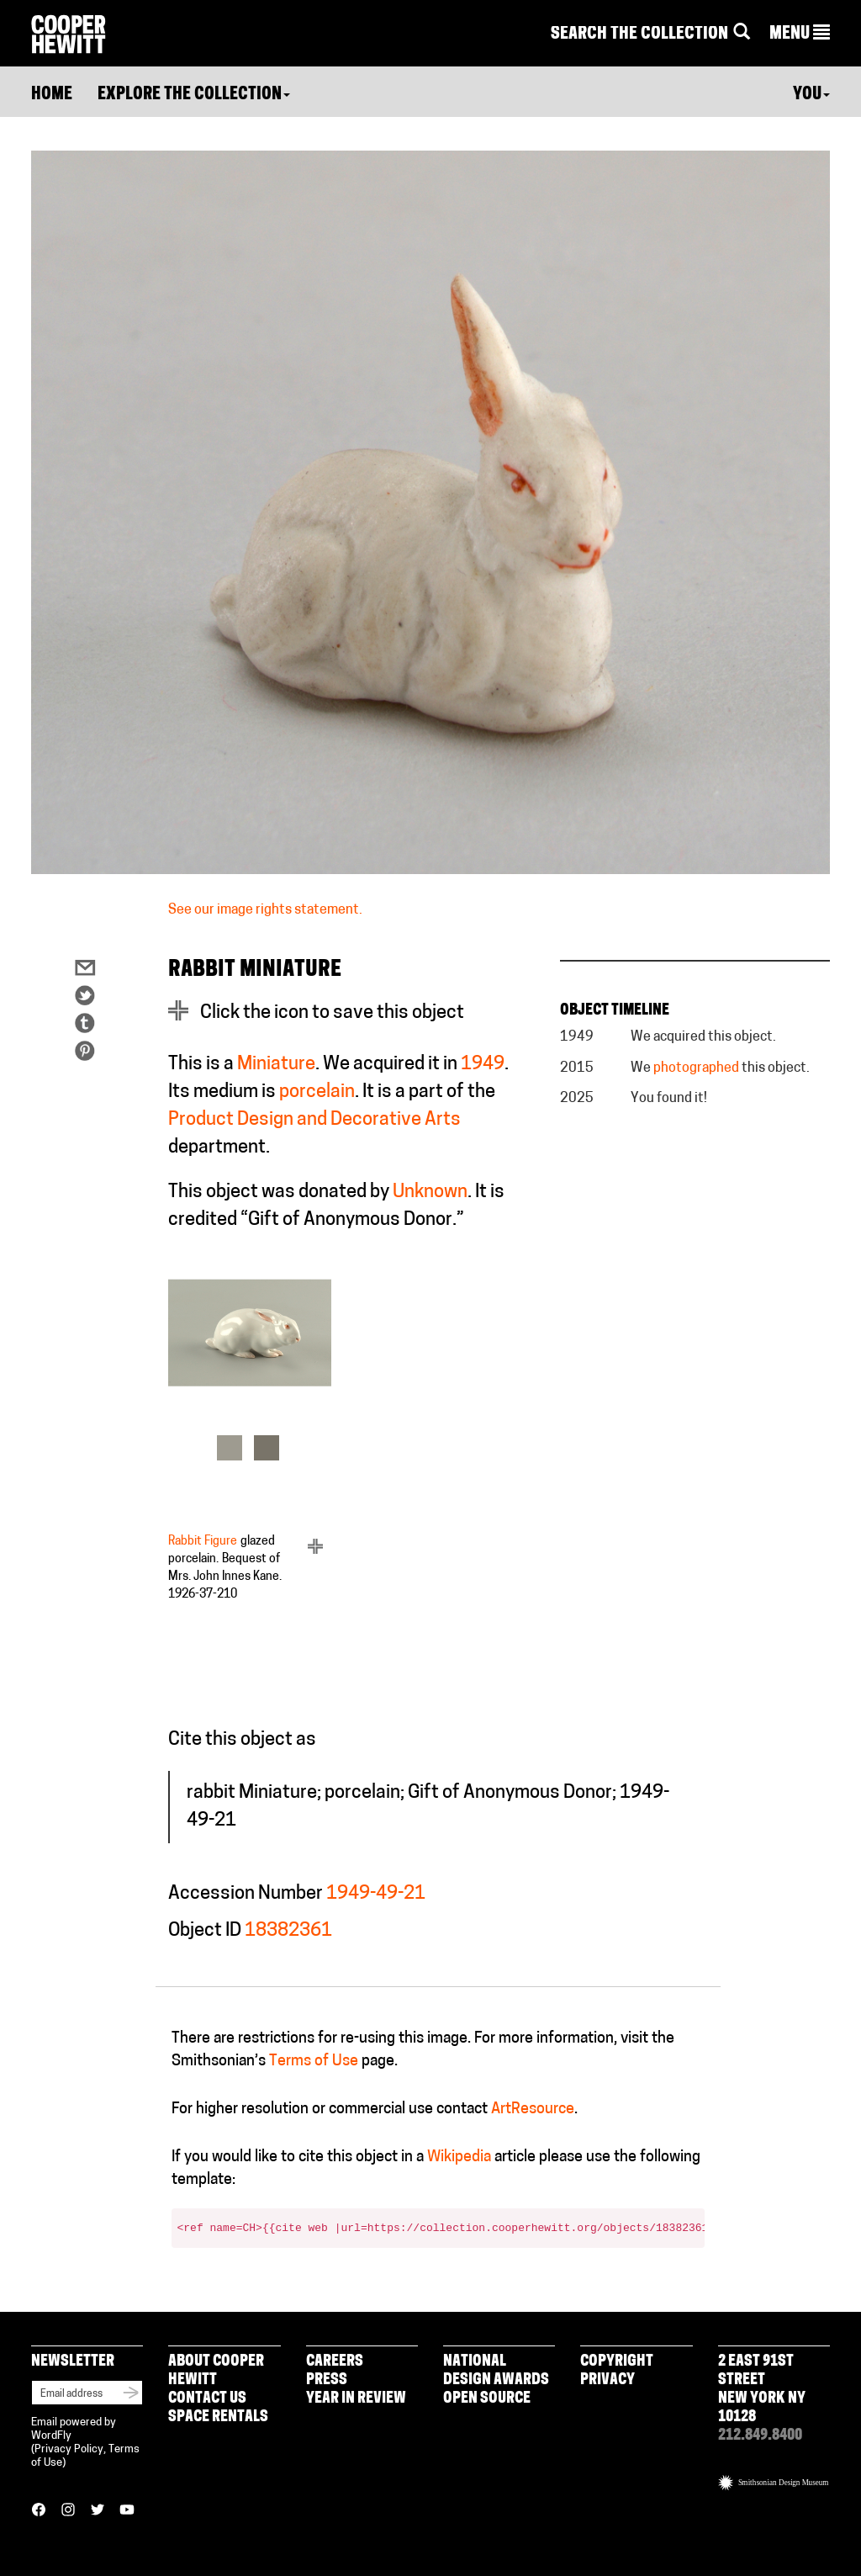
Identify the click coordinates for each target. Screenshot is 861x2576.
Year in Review (356, 2399)
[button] (799, 34)
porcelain (317, 1092)
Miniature (276, 1064)
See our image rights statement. (265, 910)
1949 (482, 1064)
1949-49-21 (375, 1894)
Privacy (607, 2380)
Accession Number (245, 1894)
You (811, 95)
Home (51, 95)
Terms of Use (313, 2062)
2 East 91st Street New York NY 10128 (762, 2389)
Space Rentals (218, 2417)
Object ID (204, 1931)
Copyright (616, 2362)
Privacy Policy (68, 2449)
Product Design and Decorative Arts (314, 1120)
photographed (696, 1068)
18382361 (288, 1931)
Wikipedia (459, 2157)
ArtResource (532, 2110)
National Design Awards (496, 2371)
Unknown (430, 1192)
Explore (194, 95)
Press (326, 2380)
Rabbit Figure (202, 1541)
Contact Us (207, 2399)
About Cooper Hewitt (216, 2371)
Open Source (487, 2399)
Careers (334, 2362)
